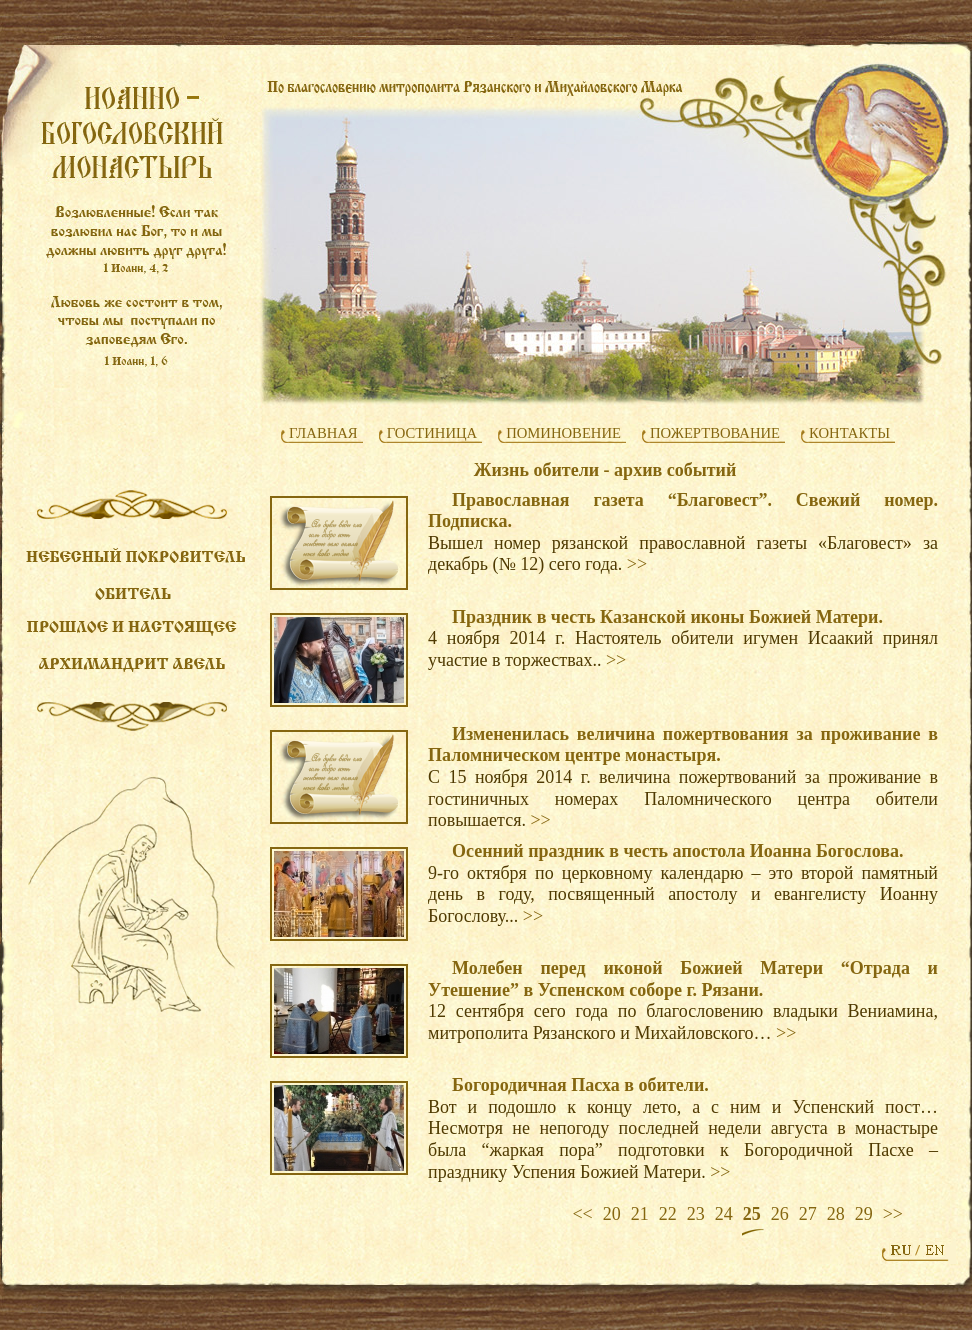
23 (696, 1214)
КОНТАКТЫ (849, 433)
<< (582, 1214)
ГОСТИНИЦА (432, 433)
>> (637, 564)
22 (668, 1214)
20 (612, 1214)
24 (724, 1214)
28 (836, 1214)
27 (808, 1214)
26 (780, 1214)
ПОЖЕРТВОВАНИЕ (715, 433)
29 (864, 1214)
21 (640, 1214)
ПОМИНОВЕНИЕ (563, 433)
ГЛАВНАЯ (323, 433)
